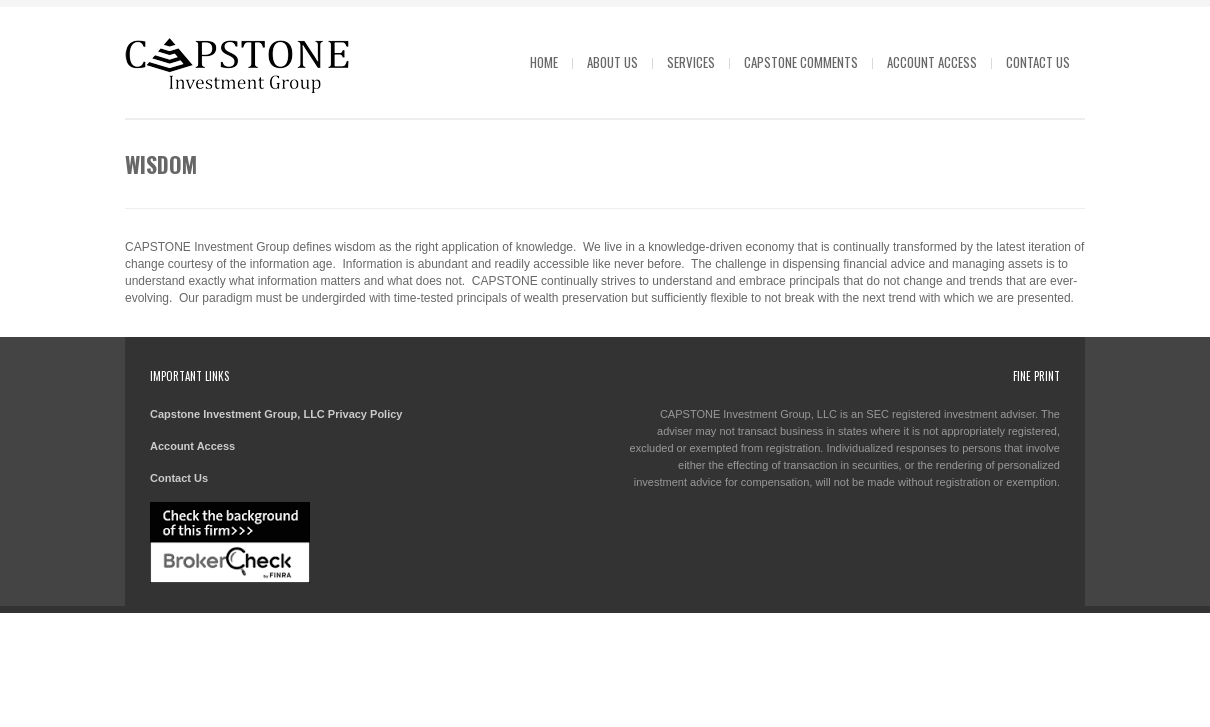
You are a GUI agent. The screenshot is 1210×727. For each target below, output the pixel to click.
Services (691, 62)
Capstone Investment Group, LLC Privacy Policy (276, 414)
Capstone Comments (801, 62)
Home (544, 62)
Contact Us (1038, 62)
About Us (612, 62)
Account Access (932, 62)
